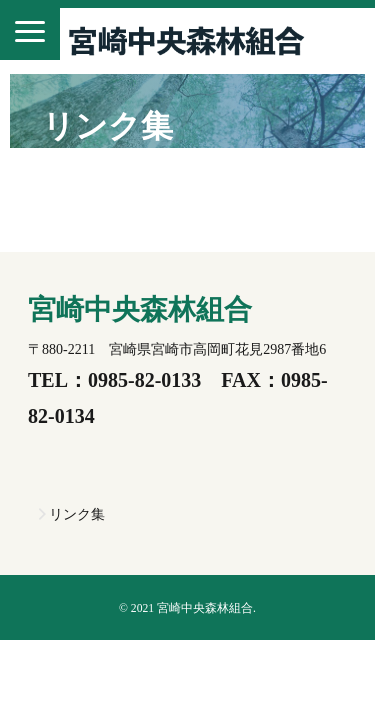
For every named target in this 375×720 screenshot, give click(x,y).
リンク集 (77, 514)
